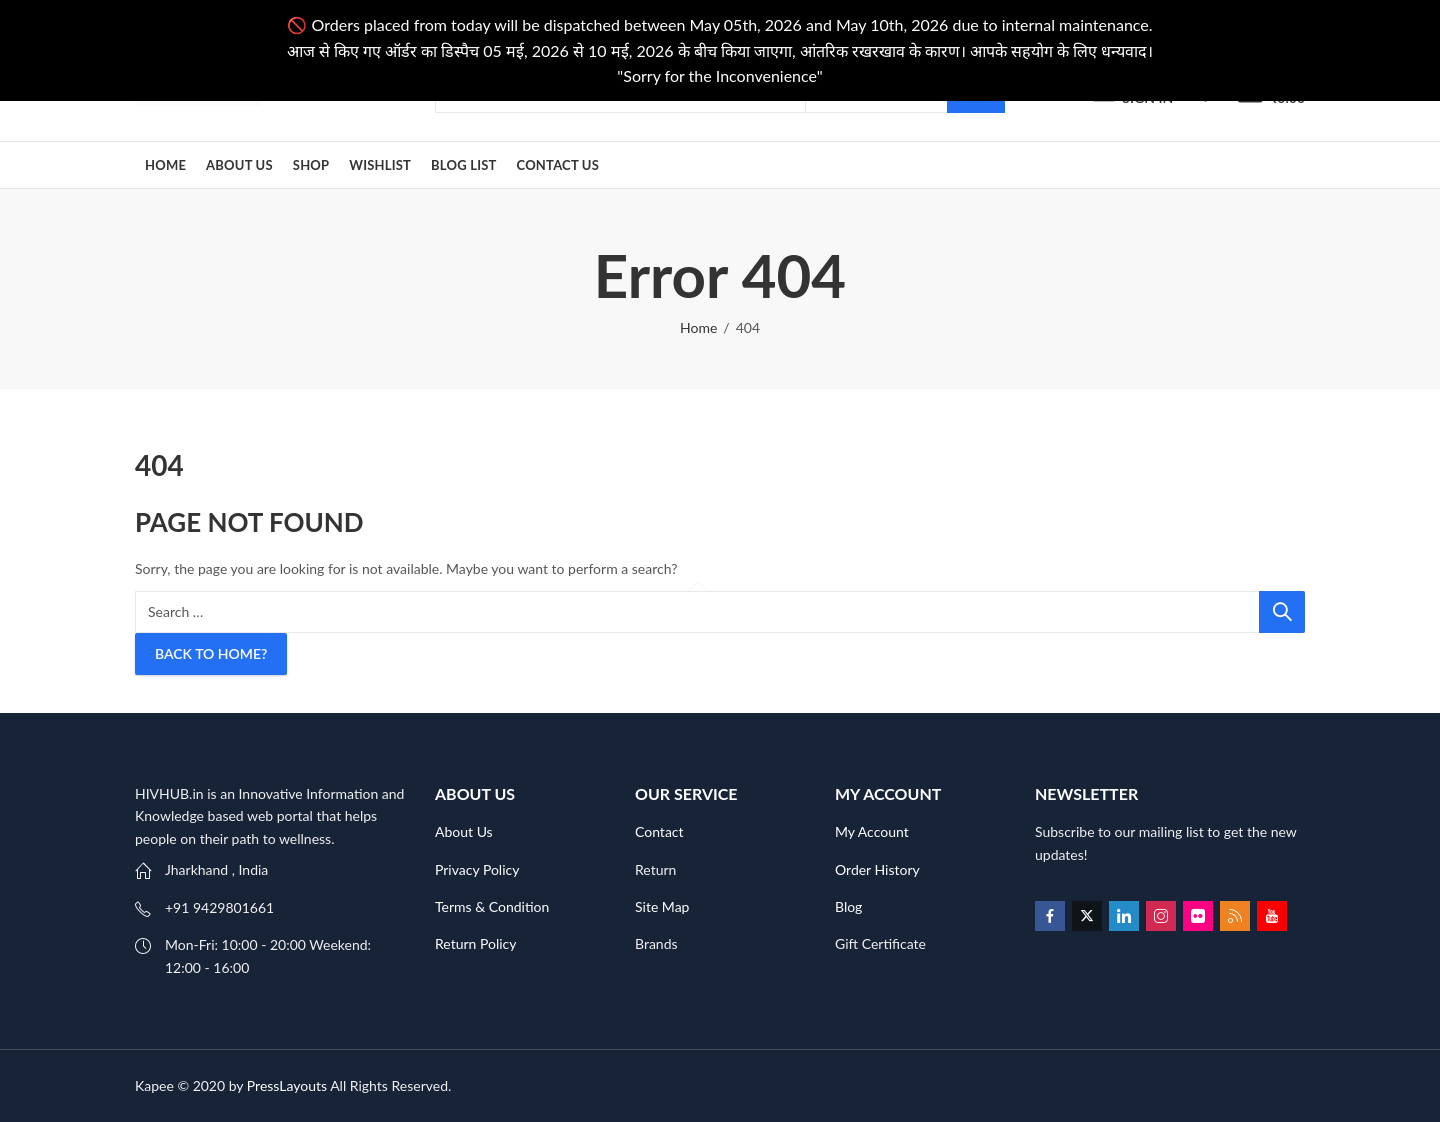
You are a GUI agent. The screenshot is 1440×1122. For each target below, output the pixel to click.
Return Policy (476, 943)
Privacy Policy (477, 869)
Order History (877, 869)
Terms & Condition (492, 906)
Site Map (662, 906)
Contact (659, 831)
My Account (872, 831)
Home (698, 327)
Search (1282, 612)
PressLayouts (287, 1085)
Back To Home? (211, 653)
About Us (464, 831)
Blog (848, 906)
